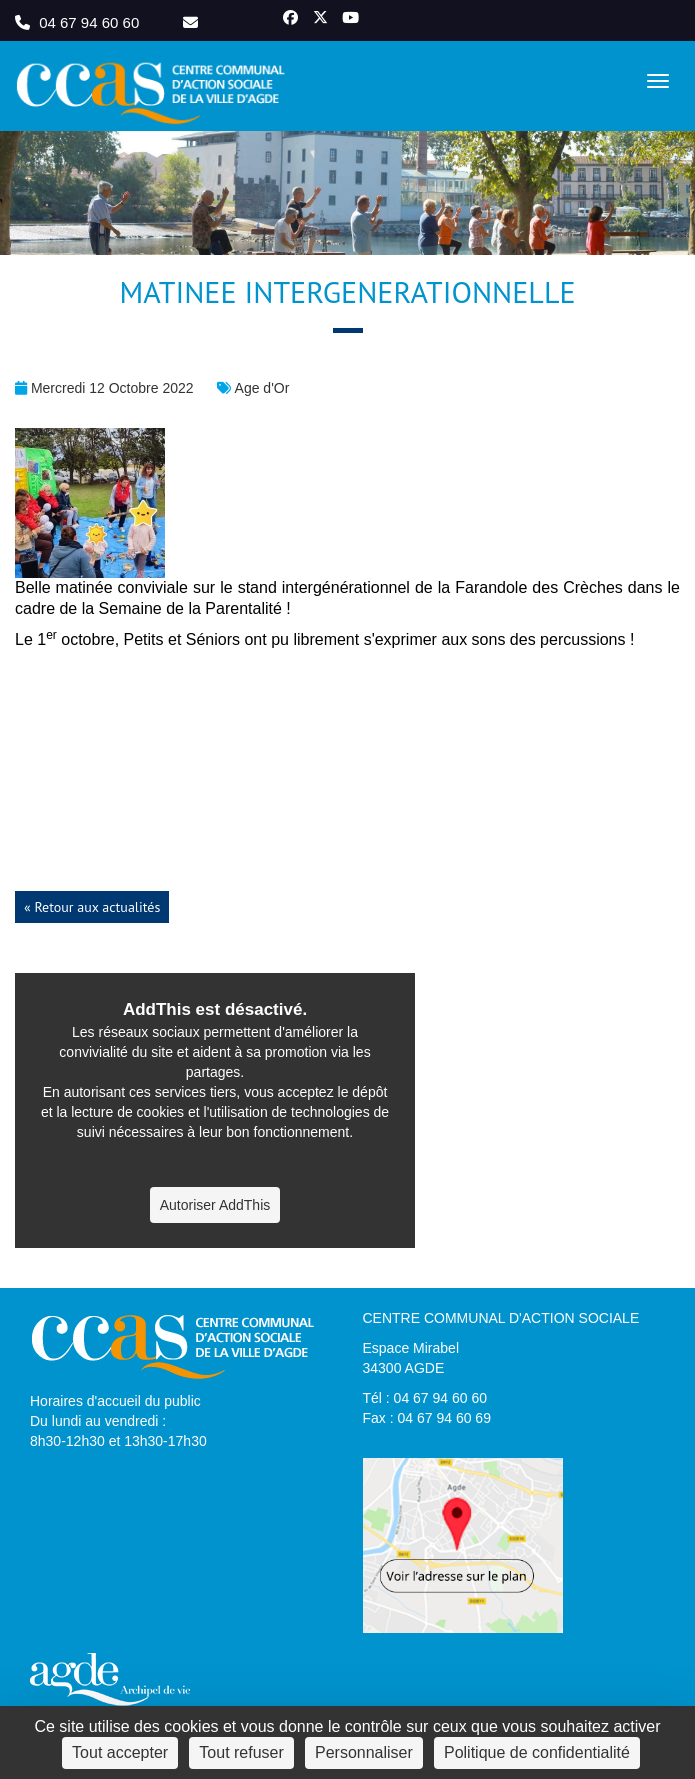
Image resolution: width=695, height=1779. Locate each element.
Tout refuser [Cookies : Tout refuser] (241, 1752)
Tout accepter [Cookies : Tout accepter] (120, 1752)
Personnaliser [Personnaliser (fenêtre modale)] (364, 1752)
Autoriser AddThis (215, 1205)
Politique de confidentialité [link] (537, 1752)
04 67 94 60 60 (79, 22)
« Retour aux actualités (92, 907)
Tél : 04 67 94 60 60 (425, 1398)
